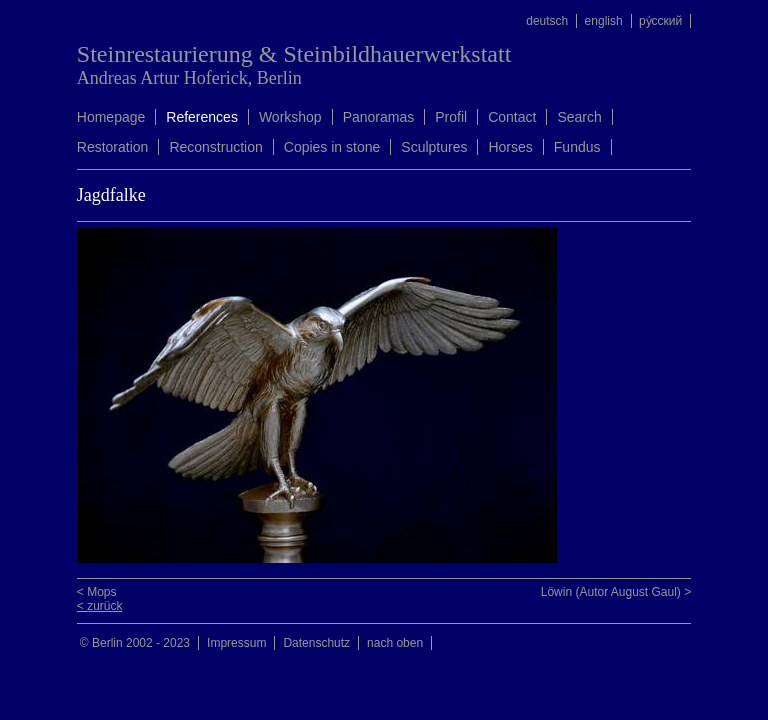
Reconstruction (215, 147)
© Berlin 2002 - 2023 (135, 643)
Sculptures (434, 147)
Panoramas (379, 117)
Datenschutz (316, 643)
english (604, 21)
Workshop (290, 117)
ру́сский (660, 21)
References (202, 117)
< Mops (97, 592)
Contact (512, 117)
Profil (451, 117)
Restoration (113, 147)
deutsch (547, 21)
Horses (510, 147)
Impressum (236, 643)
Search (579, 117)
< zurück (100, 606)
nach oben (395, 643)
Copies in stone (332, 147)
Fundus (577, 147)
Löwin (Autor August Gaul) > (616, 592)
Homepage (111, 117)
